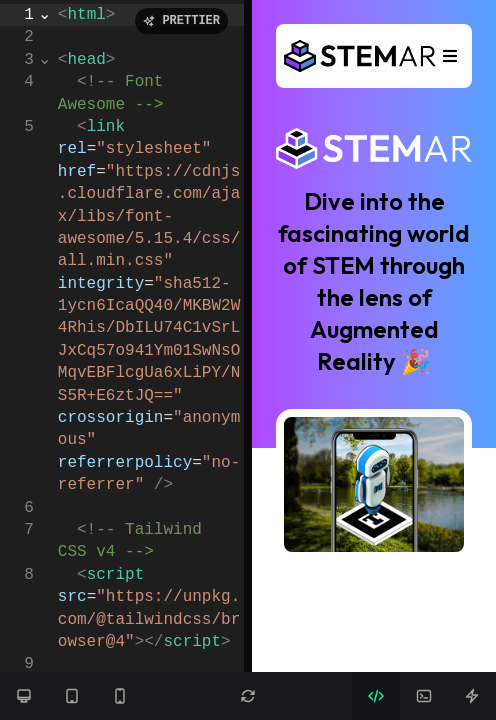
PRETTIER (181, 20)
